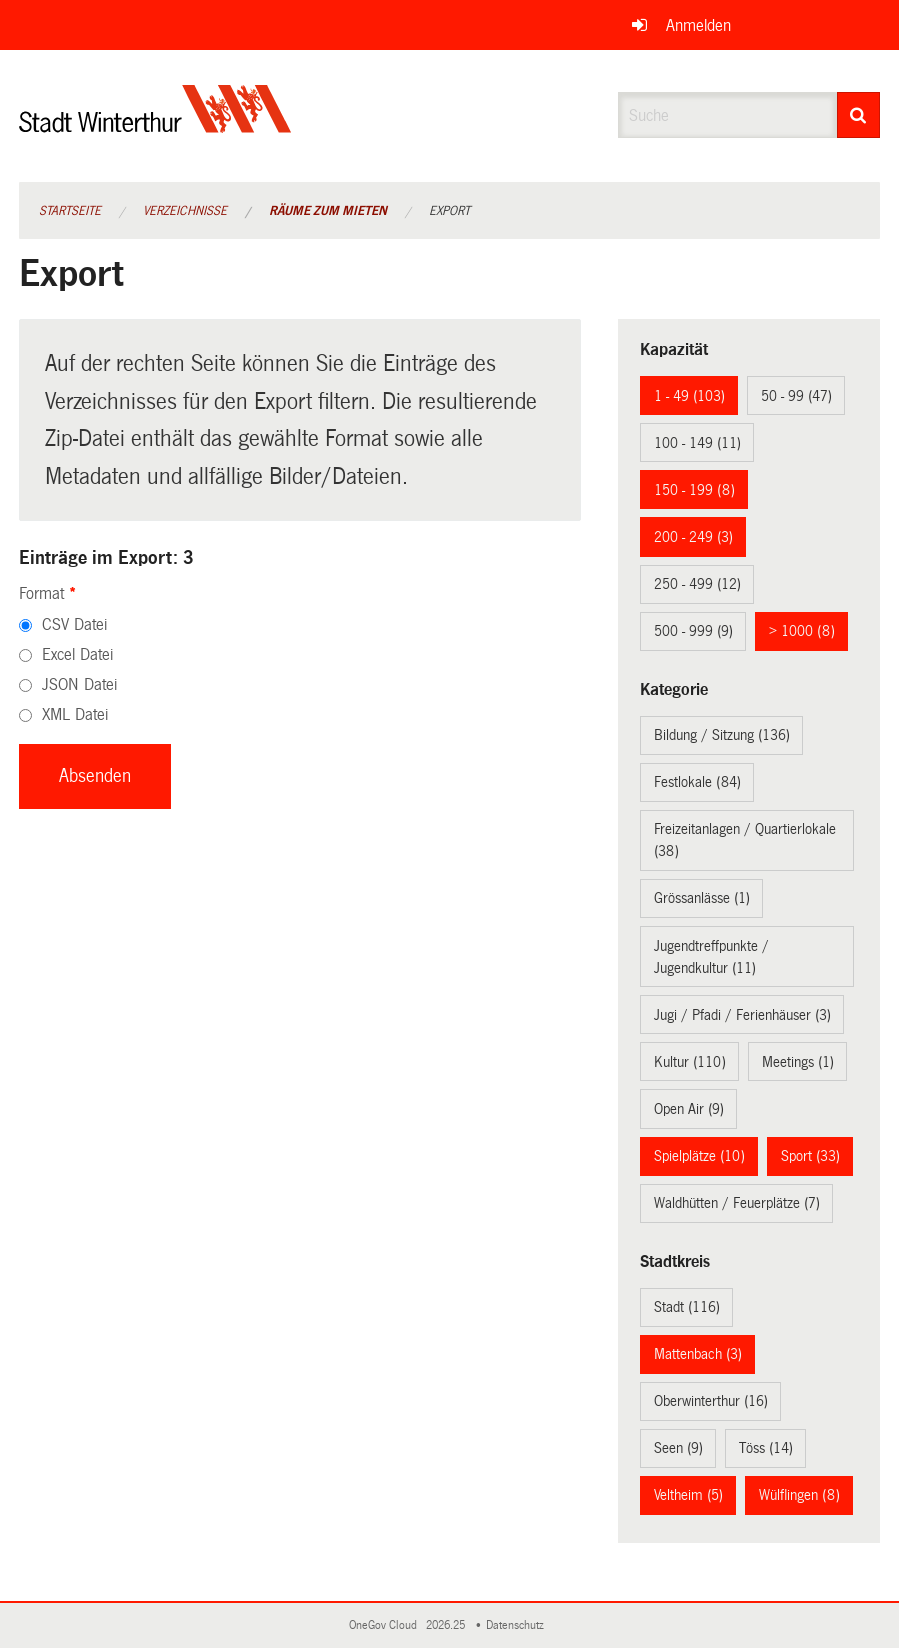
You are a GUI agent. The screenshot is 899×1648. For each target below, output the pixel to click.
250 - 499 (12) (697, 584)
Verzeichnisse (185, 211)
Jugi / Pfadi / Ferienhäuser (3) (742, 1015)
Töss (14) (766, 1448)
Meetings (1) (798, 1062)
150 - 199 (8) (694, 490)
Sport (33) (810, 1156)
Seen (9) (678, 1448)
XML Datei (75, 714)
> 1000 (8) (802, 631)
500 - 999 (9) (693, 631)
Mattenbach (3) (698, 1354)
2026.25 (447, 1625)
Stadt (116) (687, 1307)
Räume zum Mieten (328, 211)
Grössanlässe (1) (702, 898)
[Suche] (859, 115)
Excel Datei (77, 654)
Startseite (70, 211)
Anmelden (698, 25)
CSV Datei (74, 624)
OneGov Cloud (386, 1625)
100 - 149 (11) (697, 443)
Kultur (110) (690, 1062)
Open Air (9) (689, 1109)
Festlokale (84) (697, 782)
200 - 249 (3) (693, 537)
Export (449, 211)
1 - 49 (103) (689, 396)
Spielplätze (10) (699, 1156)
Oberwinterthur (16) (711, 1401)
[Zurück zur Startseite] (155, 125)
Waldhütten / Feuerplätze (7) (737, 1203)
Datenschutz (518, 1625)
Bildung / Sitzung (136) (722, 735)
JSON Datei (79, 684)
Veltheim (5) (688, 1495)
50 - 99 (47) (796, 396)
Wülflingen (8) (799, 1495)
